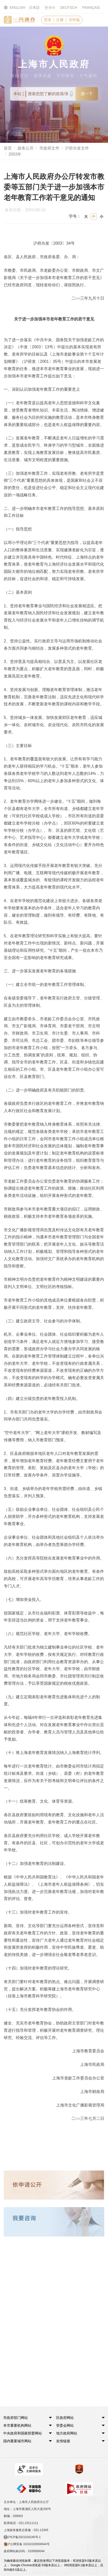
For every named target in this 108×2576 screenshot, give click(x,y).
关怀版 (77, 20)
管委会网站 (65, 2426)
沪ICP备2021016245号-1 (22, 2538)
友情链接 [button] (64, 2441)
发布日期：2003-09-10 (27, 211)
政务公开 (26, 149)
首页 (8, 149)
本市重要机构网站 (18, 2426)
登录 (48, 20)
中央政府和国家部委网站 (23, 2433)
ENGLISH (11, 7)
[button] (16, 2418)
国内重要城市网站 (18, 2441)
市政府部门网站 (16, 2418)
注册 (62, 20)
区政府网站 (65, 2418)
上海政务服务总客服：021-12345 (26, 2530)
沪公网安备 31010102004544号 (27, 2545)
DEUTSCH (68, 8)
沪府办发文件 (77, 149)
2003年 (15, 155)
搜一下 (87, 94)
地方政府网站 (67, 2433)
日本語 (34, 8)
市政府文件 (49, 149)
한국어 (50, 8)
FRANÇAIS (91, 8)
